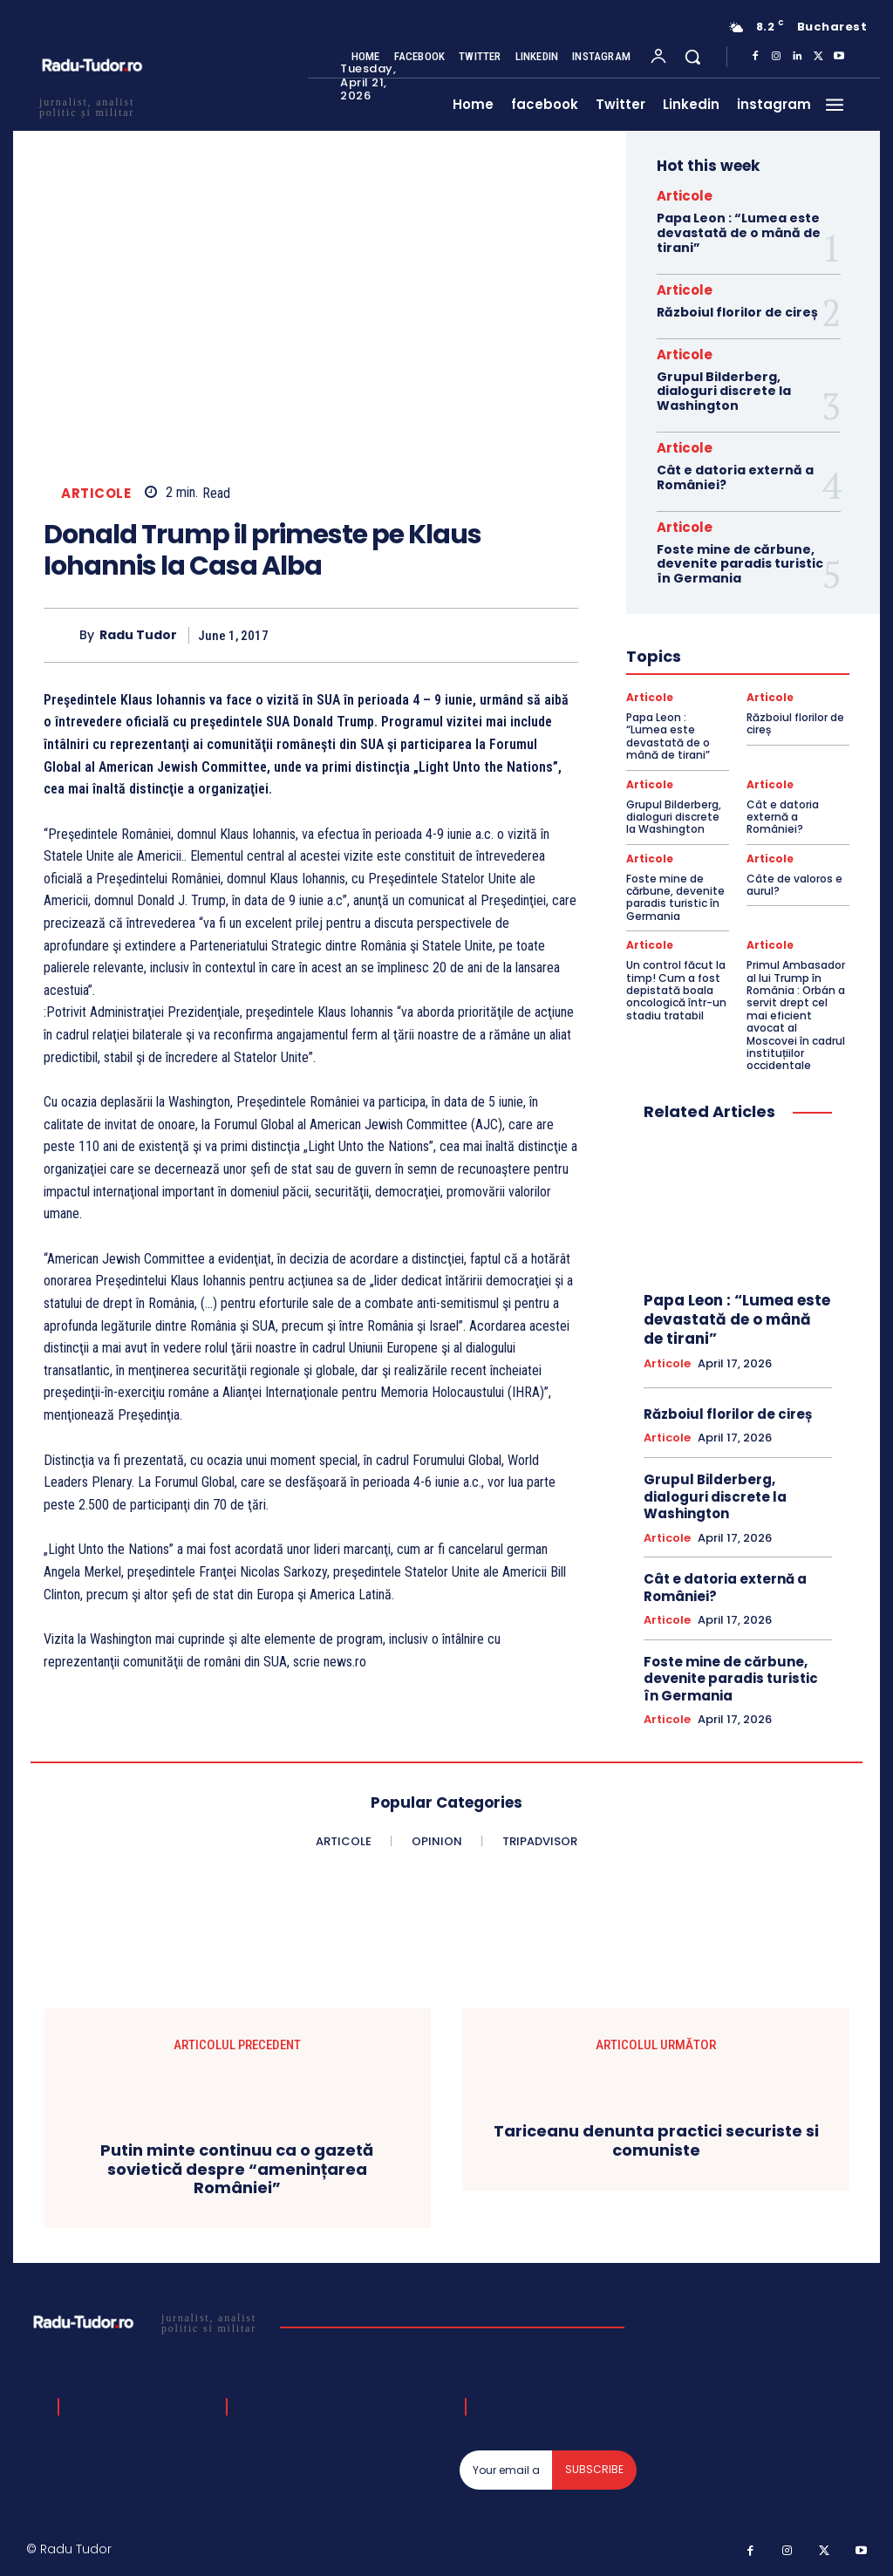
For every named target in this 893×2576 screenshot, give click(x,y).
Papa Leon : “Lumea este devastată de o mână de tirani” (739, 232)
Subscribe (594, 2469)
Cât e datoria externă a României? (735, 477)
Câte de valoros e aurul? (794, 884)
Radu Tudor (138, 635)
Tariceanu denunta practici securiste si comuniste (656, 2141)
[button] (692, 57)
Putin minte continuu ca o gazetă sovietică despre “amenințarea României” (236, 2169)
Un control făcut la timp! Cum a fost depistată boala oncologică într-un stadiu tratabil (676, 990)
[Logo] (147, 2322)
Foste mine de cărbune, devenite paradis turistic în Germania (740, 564)
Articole (96, 493)
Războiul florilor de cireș (737, 312)
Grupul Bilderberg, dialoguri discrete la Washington (724, 391)
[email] (506, 2469)
